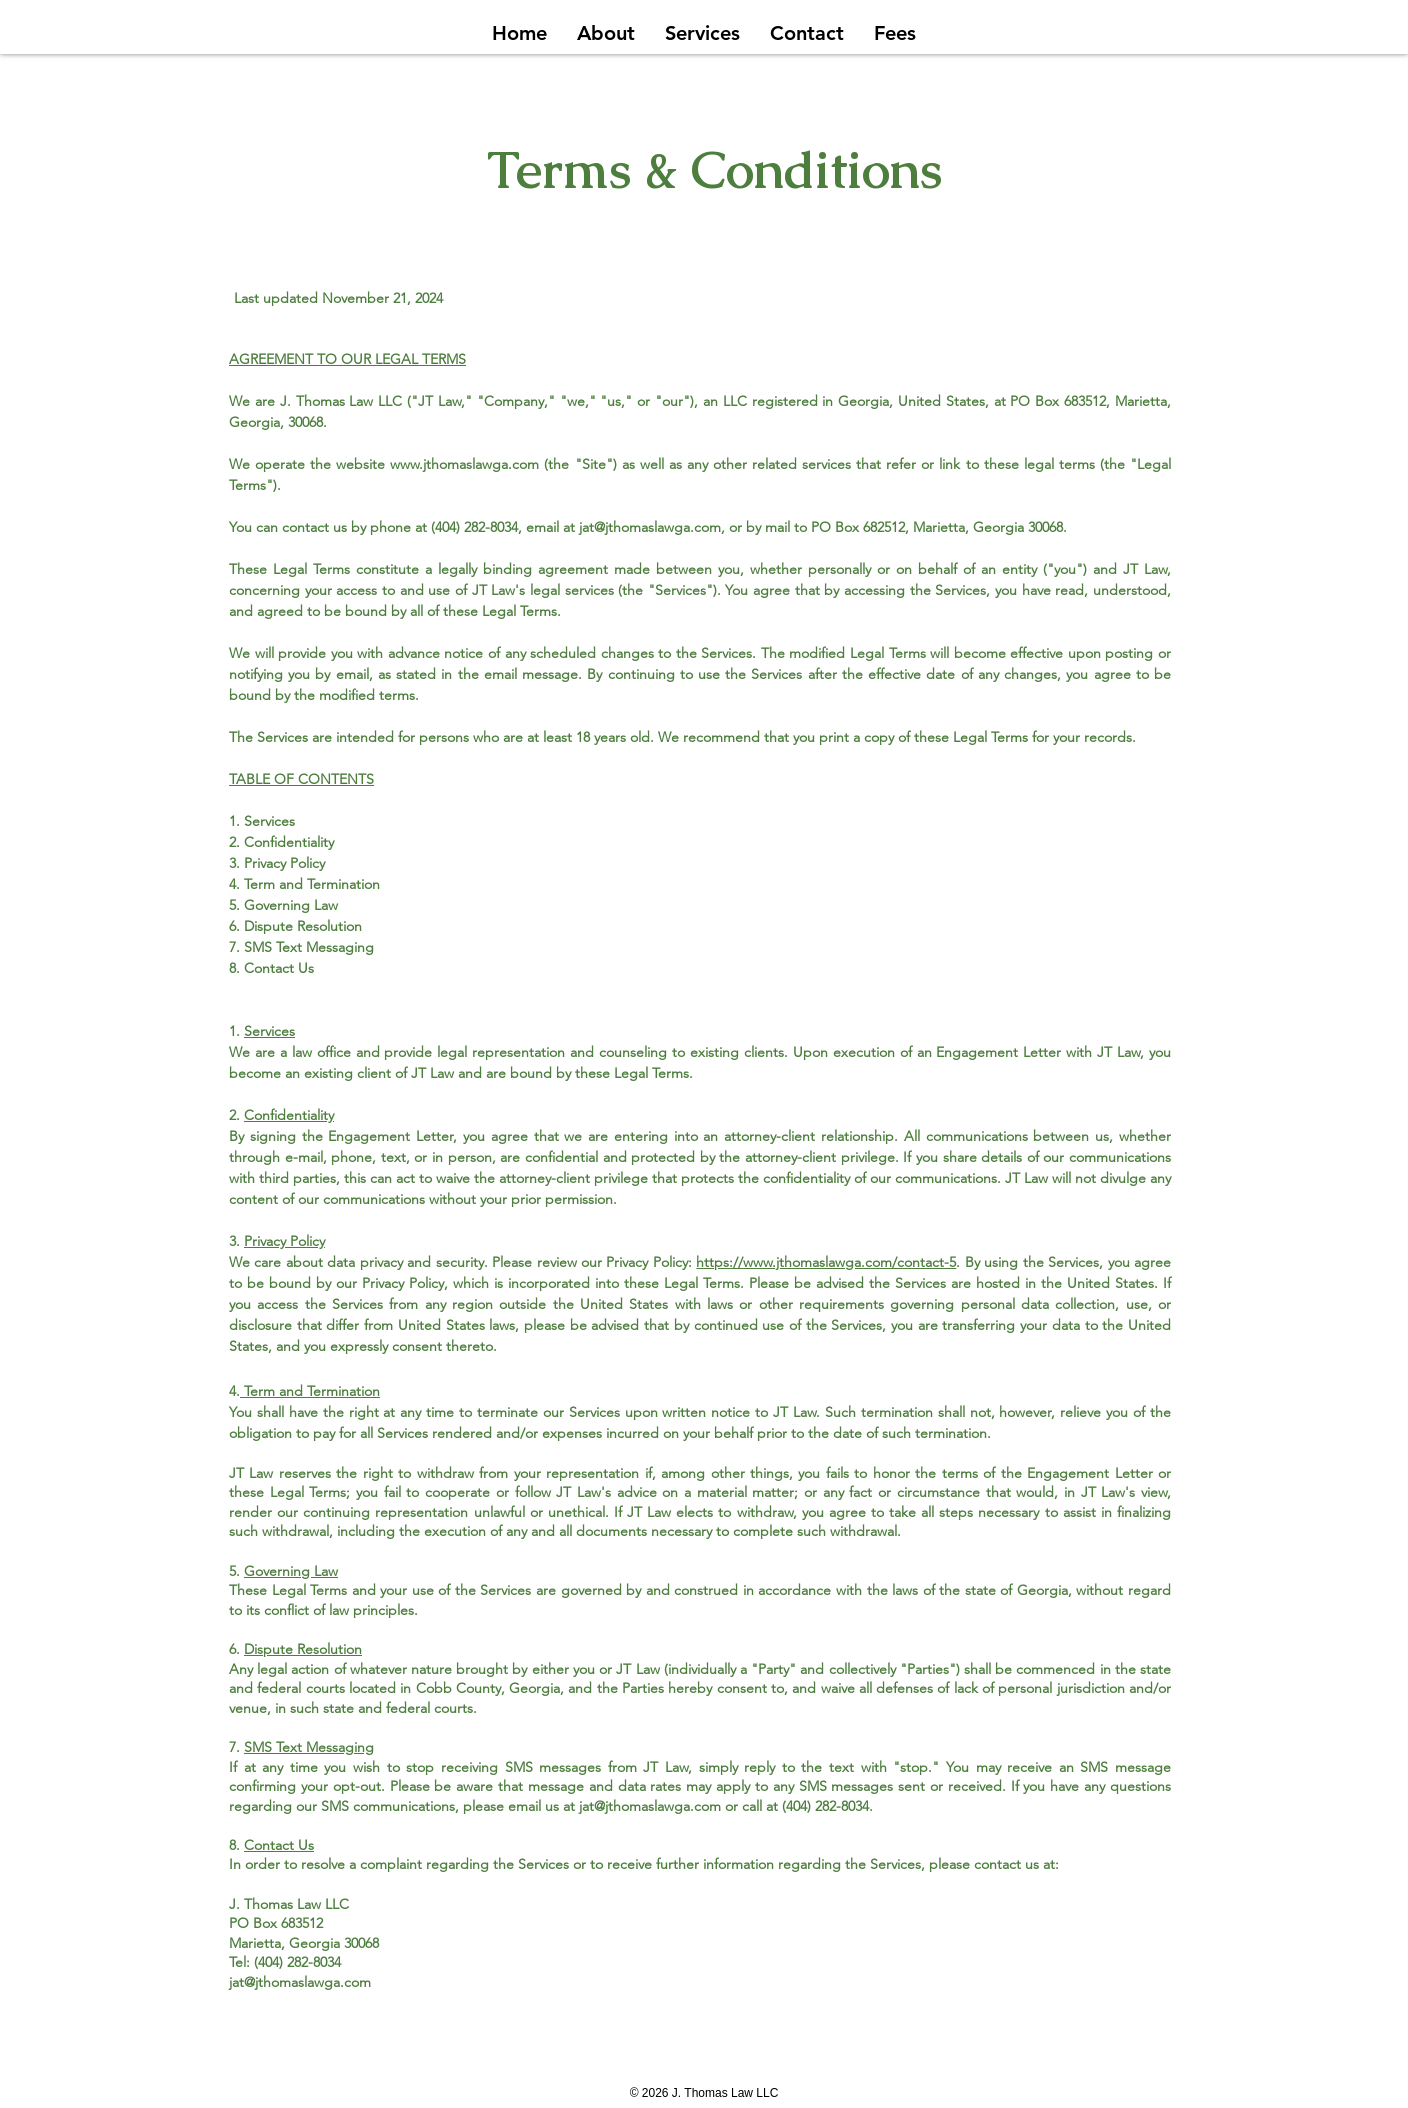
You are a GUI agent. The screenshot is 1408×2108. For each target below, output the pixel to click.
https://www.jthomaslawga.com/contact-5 (826, 1262)
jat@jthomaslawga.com (650, 527)
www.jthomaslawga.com (464, 464)
